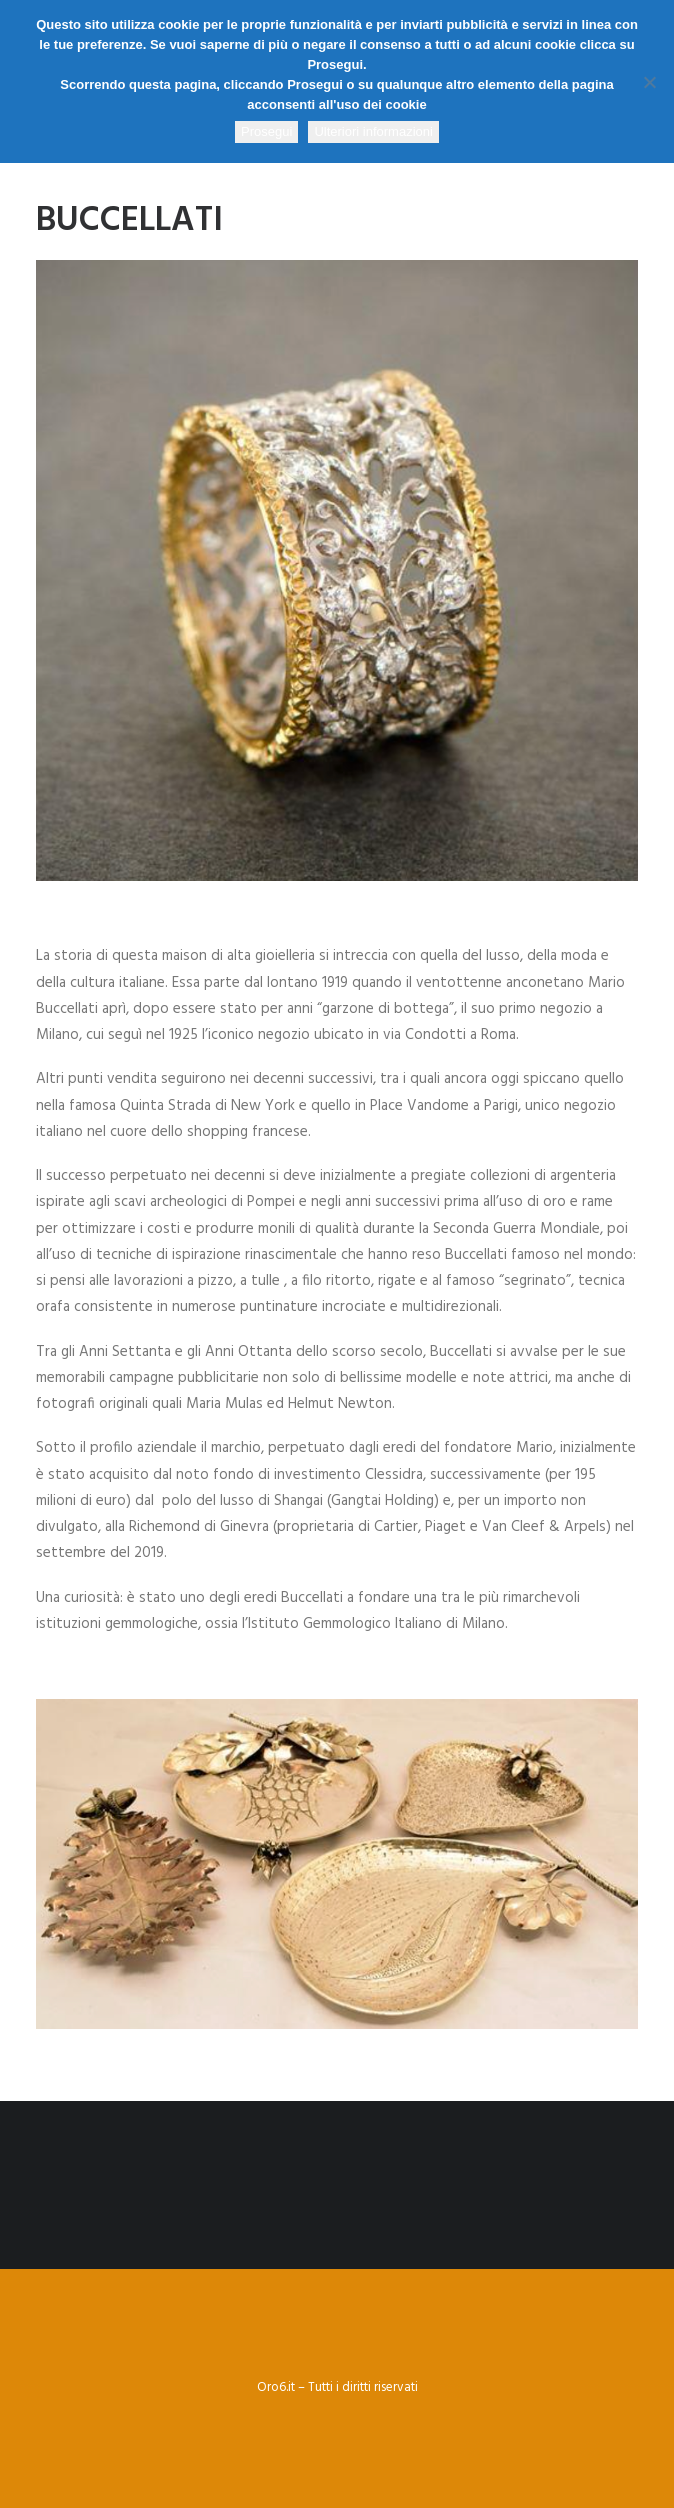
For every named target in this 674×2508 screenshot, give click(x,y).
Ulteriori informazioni (373, 131)
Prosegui (266, 131)
